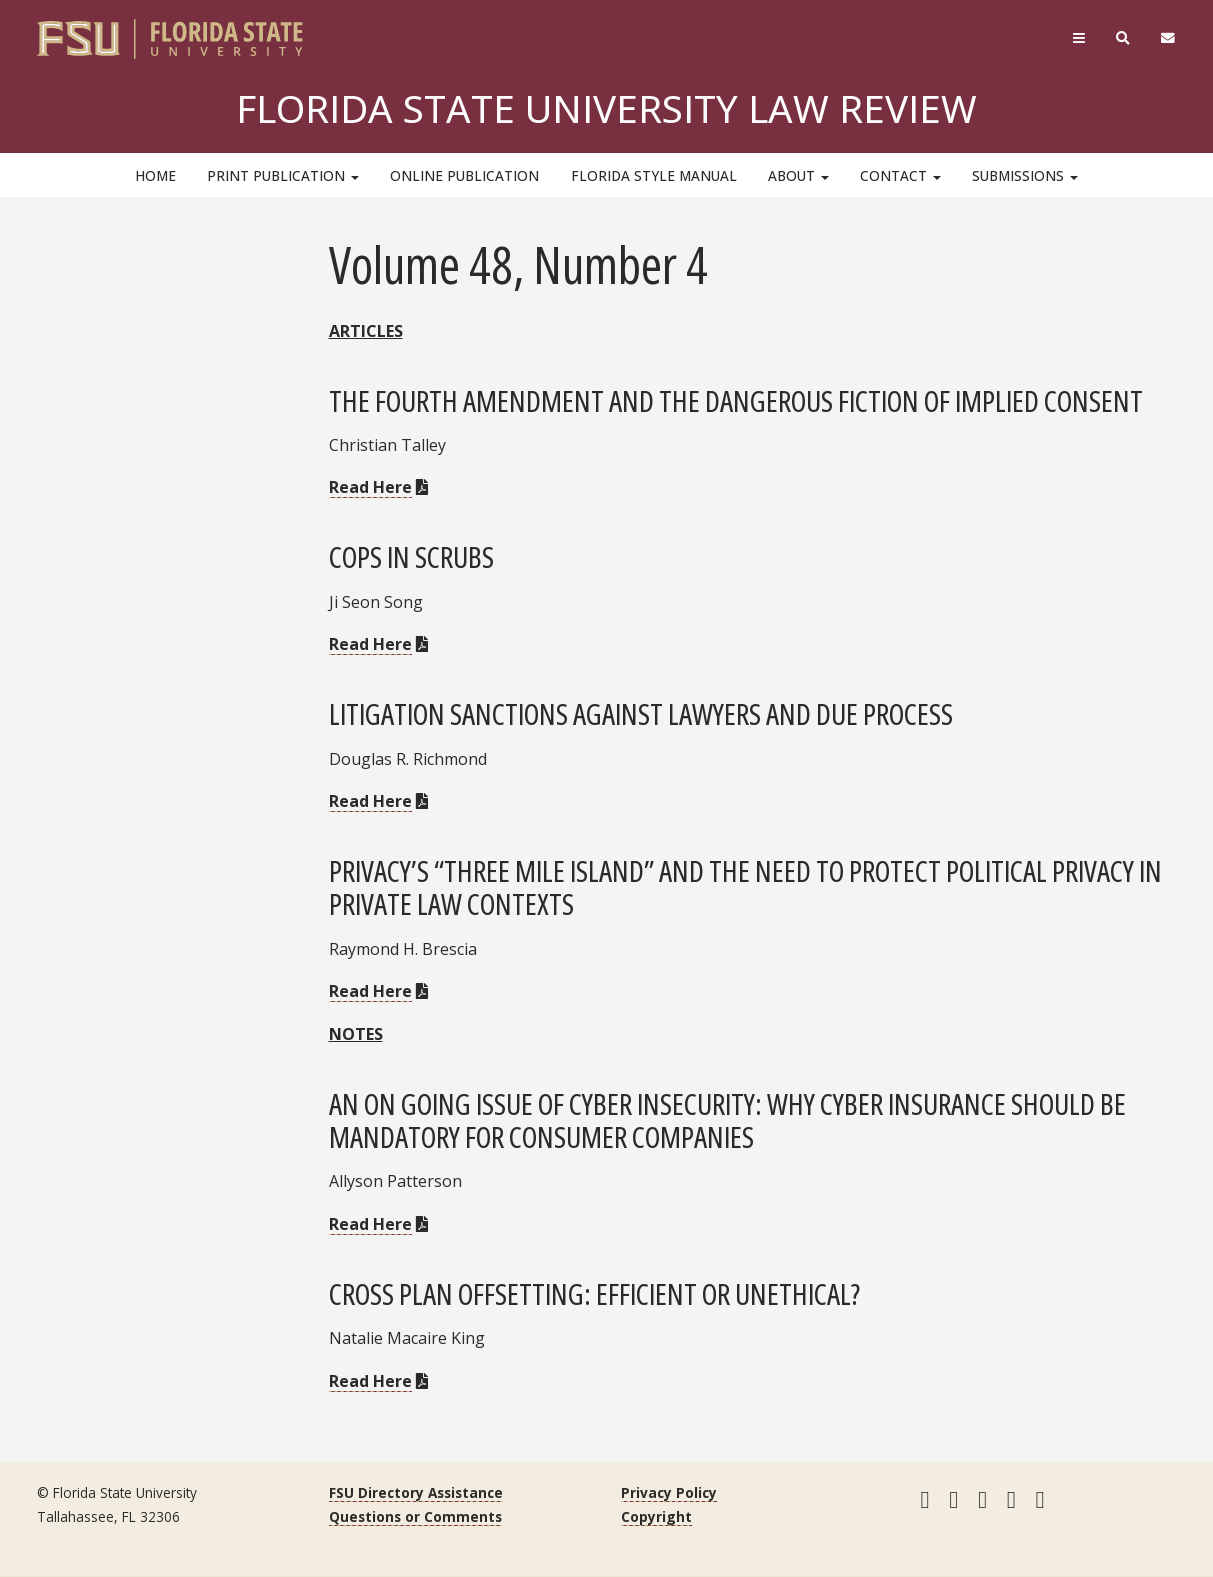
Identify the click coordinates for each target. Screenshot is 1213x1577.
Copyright (656, 1516)
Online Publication (464, 175)
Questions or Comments (415, 1516)
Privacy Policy (669, 1492)
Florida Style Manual (654, 175)
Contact (900, 175)
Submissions (1025, 175)
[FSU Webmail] (1167, 38)
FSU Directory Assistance (416, 1492)
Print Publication (283, 175)
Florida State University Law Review (606, 108)
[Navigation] (1078, 38)
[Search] (1122, 38)
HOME (155, 175)
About (798, 175)
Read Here (370, 487)
